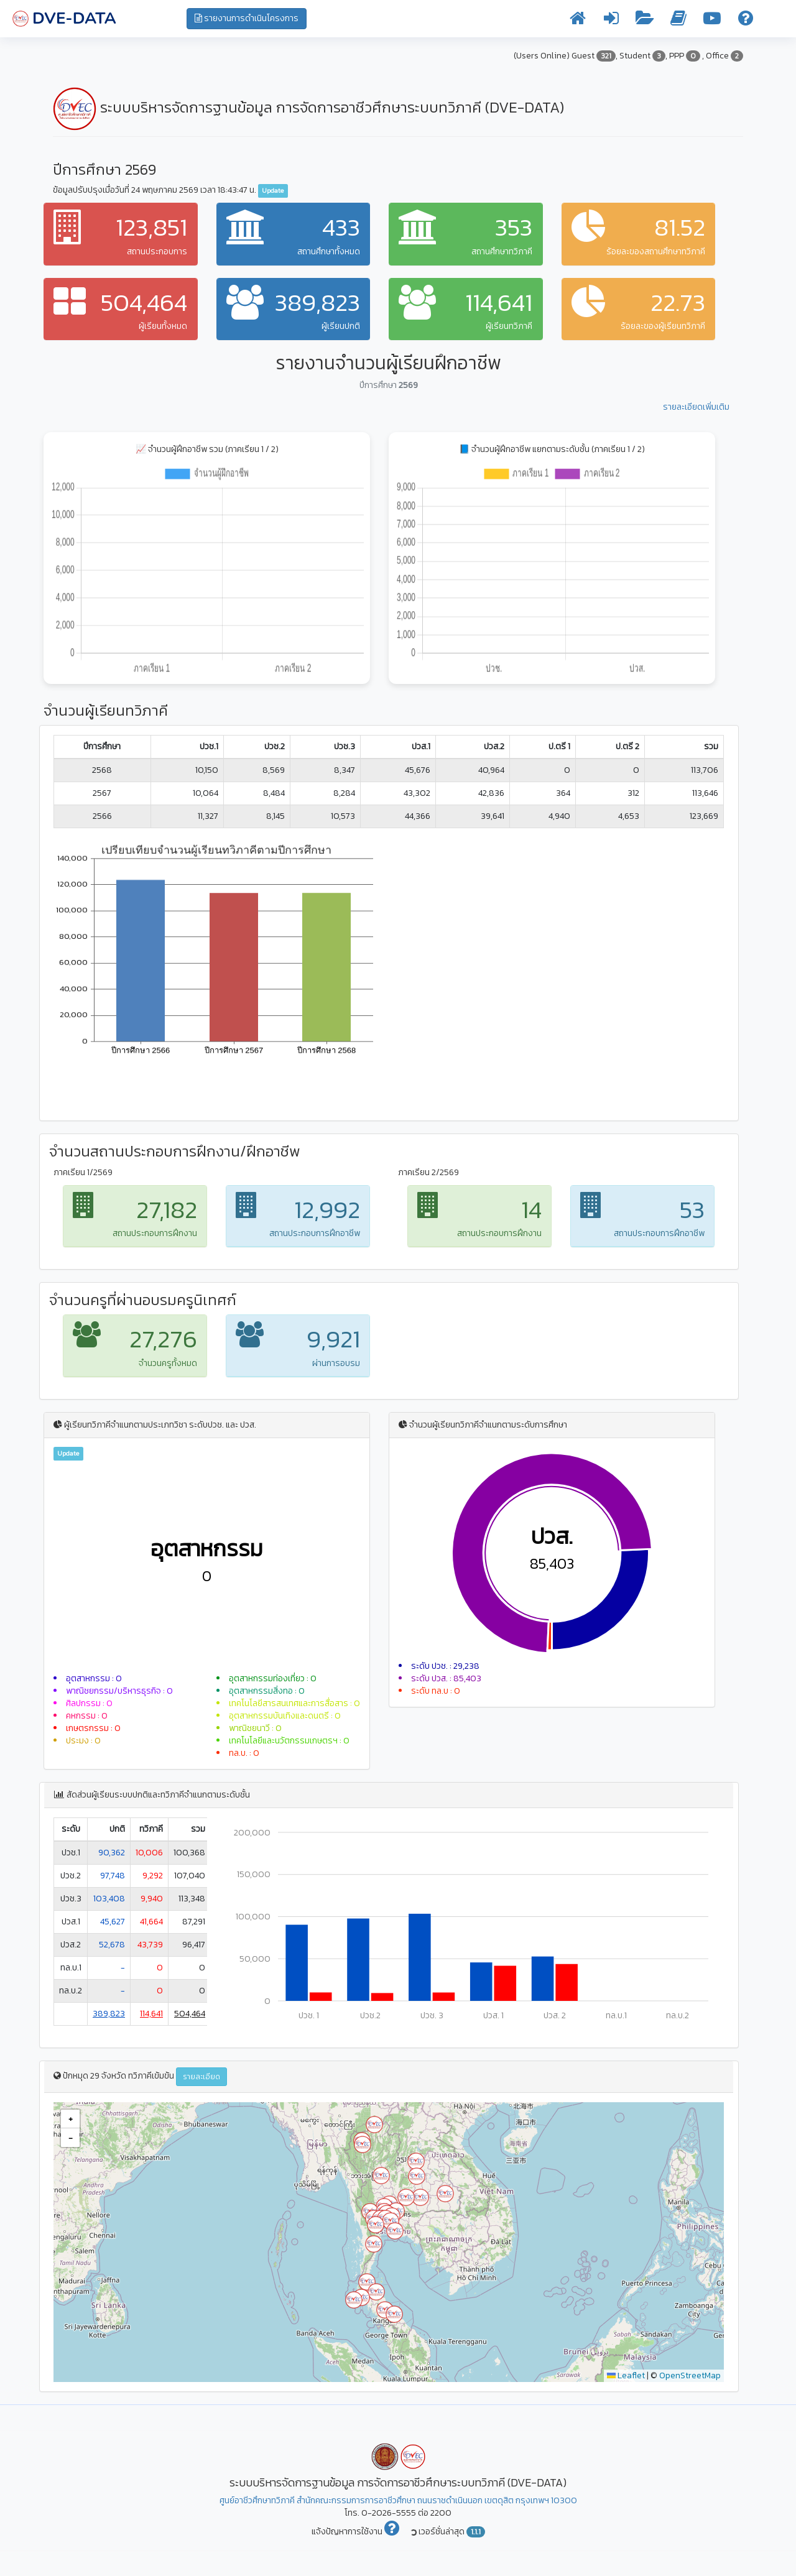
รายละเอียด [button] (201, 2076)
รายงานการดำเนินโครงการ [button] (246, 18)
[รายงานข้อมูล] (645, 21)
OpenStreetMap (690, 2375)
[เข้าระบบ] (611, 21)
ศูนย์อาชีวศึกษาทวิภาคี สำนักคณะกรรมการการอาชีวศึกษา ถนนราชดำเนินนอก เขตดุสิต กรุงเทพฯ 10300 (398, 2500)
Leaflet (626, 2375)
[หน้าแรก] (578, 21)
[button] (362, 2144)
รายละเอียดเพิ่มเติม (696, 406)
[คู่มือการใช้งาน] (678, 21)
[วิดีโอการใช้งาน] (712, 21)
